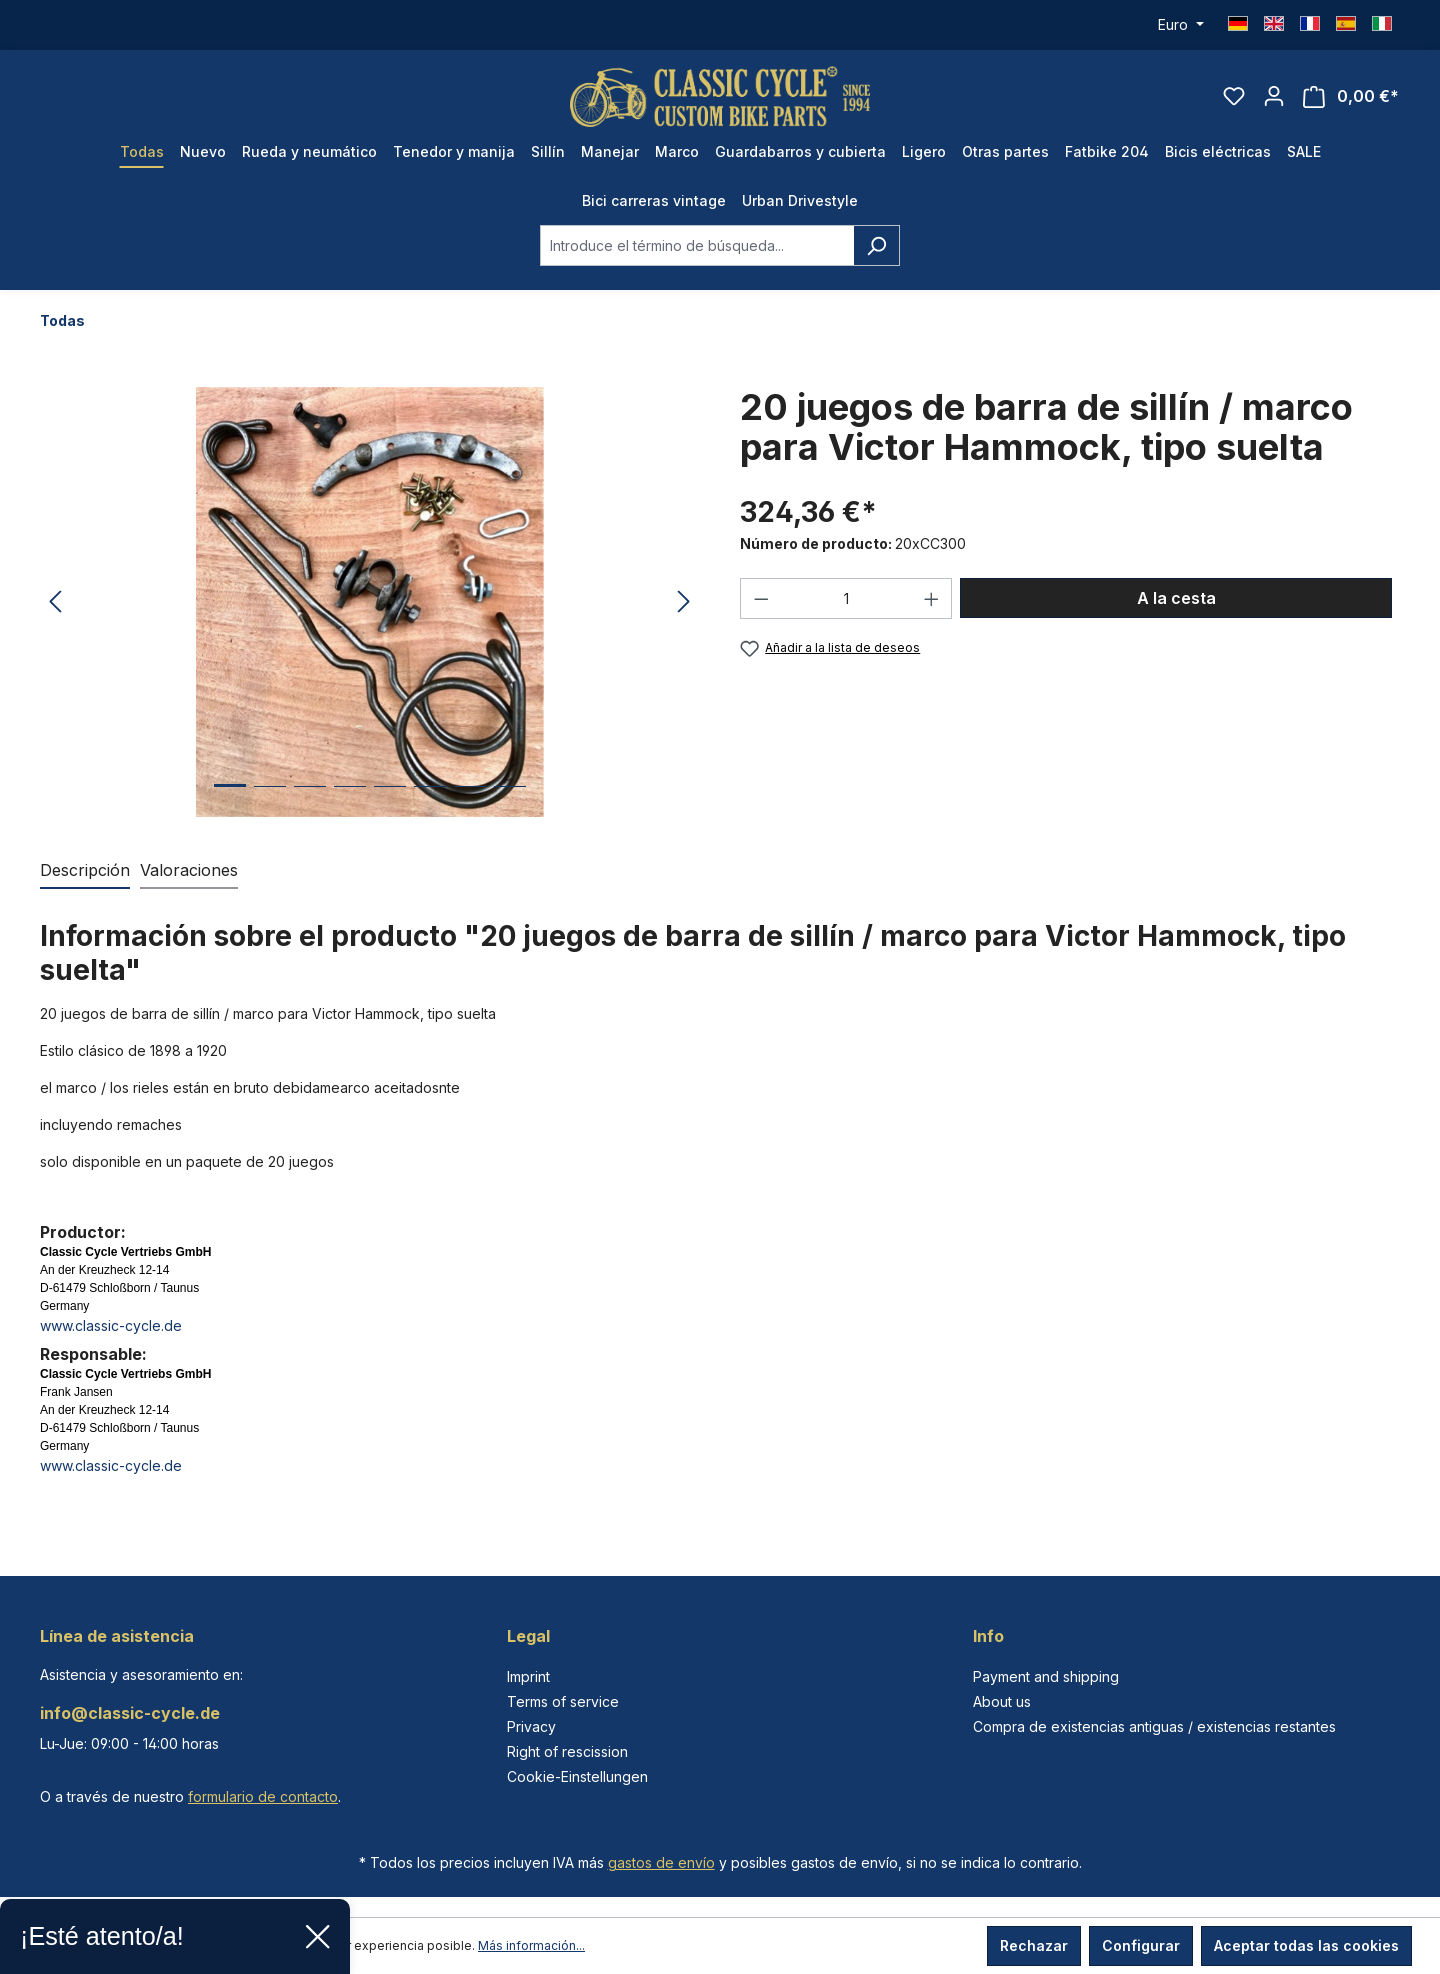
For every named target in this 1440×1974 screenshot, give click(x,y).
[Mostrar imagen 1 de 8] (230, 800)
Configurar (1141, 1945)
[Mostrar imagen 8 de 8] (510, 801)
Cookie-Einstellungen (577, 1776)
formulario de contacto (263, 1796)
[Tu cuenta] (1274, 96)
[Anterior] (55, 602)
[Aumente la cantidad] (932, 598)
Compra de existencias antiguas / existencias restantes (1154, 1726)
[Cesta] (1351, 96)
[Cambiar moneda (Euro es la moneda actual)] (1181, 25)
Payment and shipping (1046, 1676)
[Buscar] (876, 245)
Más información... (531, 1945)
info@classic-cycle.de (130, 1713)
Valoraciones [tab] (189, 870)
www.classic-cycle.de (111, 1325)
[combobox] (697, 245)
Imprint (528, 1676)
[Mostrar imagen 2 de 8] (270, 801)
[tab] (85, 871)
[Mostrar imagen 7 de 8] (470, 801)
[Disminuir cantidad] (761, 598)
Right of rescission (567, 1751)
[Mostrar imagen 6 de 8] (430, 801)
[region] (370, 602)
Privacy (531, 1726)
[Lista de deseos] (1234, 96)
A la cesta (1176, 598)
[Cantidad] (846, 598)
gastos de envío (661, 1862)
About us (1002, 1701)
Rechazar (1034, 1945)
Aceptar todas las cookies (1306, 1945)
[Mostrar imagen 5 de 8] (390, 801)
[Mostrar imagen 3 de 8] (310, 801)
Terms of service (563, 1701)
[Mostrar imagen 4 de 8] (350, 801)
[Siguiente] (684, 602)
